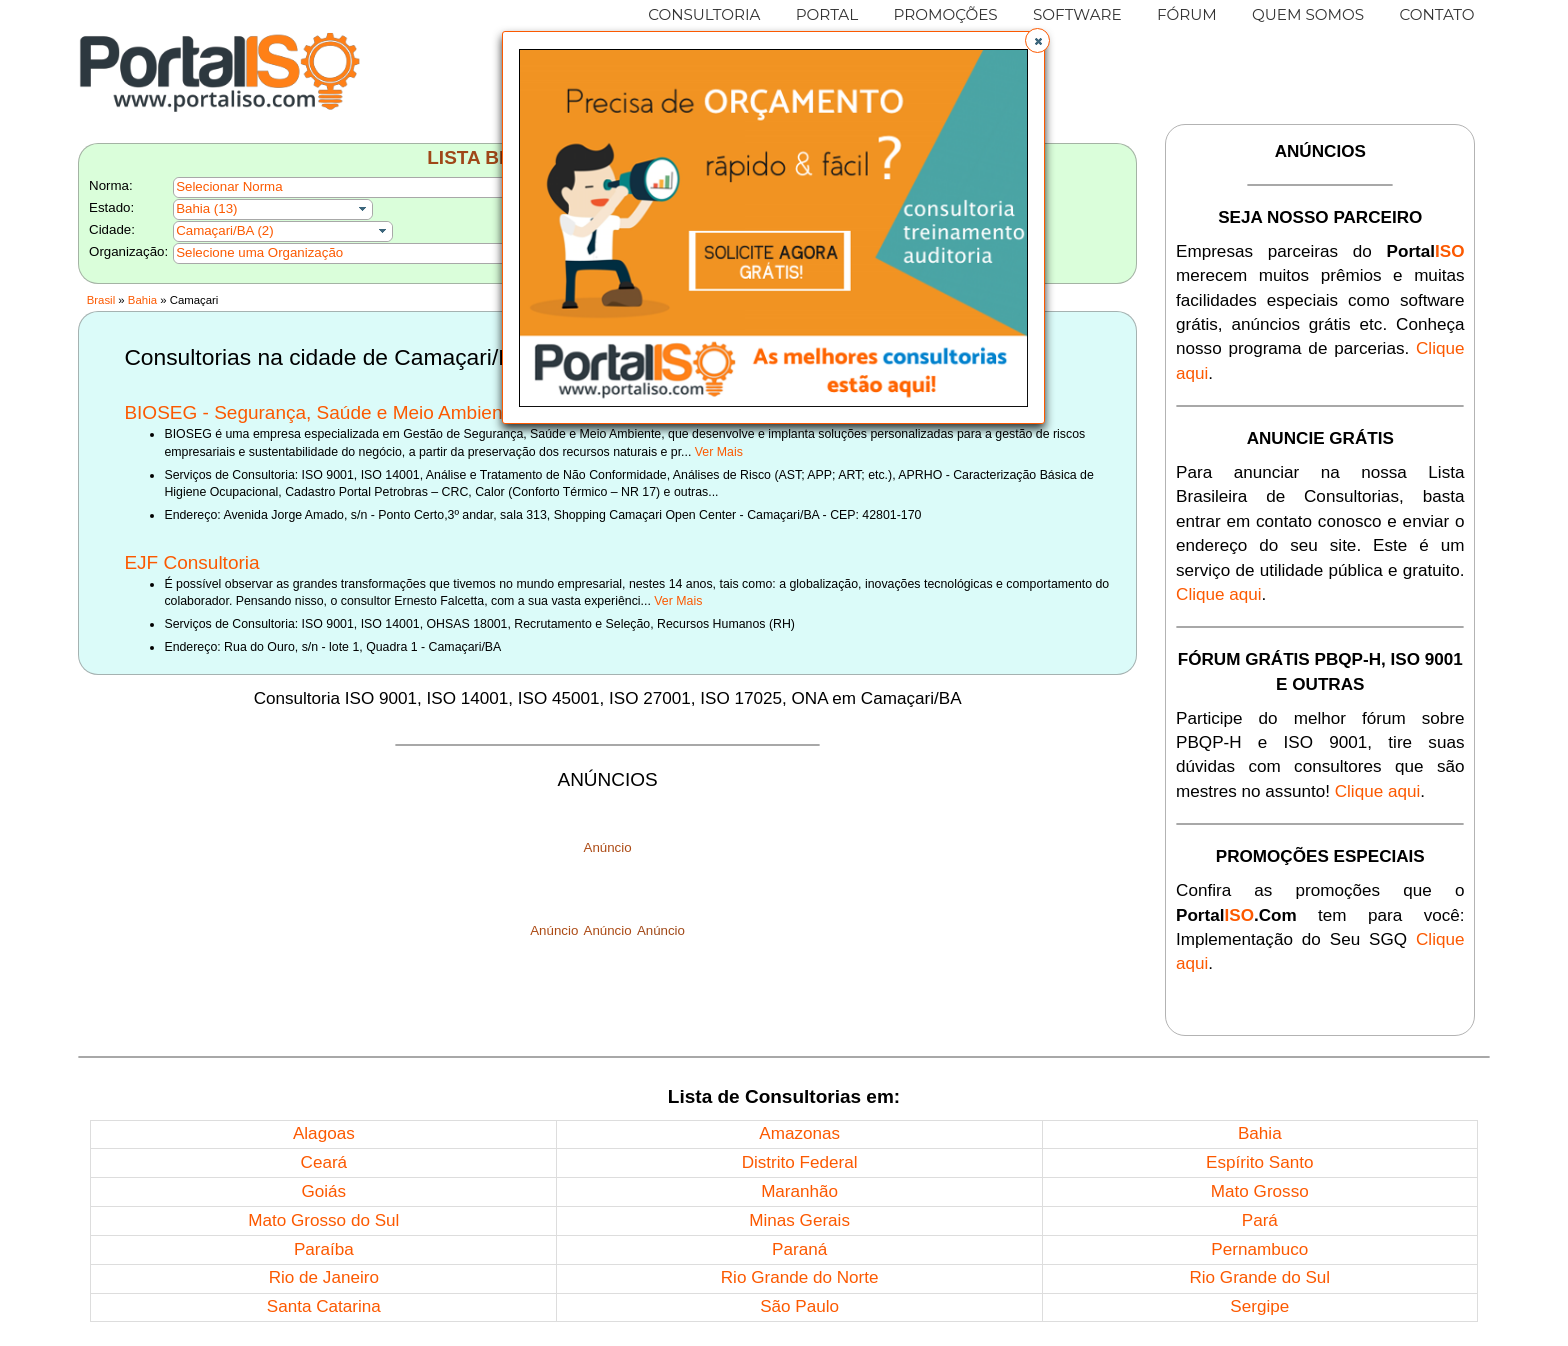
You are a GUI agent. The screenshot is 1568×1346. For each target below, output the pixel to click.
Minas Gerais (799, 1220)
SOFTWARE (1077, 14)
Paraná (799, 1249)
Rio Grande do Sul (1259, 1277)
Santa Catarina (324, 1306)
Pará (1260, 1220)
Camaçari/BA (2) (225, 230)
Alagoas (324, 1133)
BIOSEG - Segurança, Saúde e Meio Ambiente (321, 412)
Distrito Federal (800, 1162)
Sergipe (1259, 1306)
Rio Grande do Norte (800, 1277)
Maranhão (799, 1191)
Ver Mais (719, 452)
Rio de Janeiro (324, 1277)
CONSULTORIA (704, 14)
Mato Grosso (1260, 1191)
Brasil (101, 300)
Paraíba (324, 1249)
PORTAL (827, 14)
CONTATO (1436, 14)
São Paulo (799, 1306)
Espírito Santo (1259, 1162)
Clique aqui (1219, 594)
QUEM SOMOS (1308, 14)
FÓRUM (1187, 14)
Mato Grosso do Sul (323, 1220)
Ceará (324, 1162)
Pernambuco (1259, 1249)
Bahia (142, 300)
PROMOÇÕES (945, 14)
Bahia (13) (206, 208)
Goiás (323, 1191)
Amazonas (799, 1133)
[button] (1037, 40)
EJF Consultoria (191, 562)
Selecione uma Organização (259, 252)
